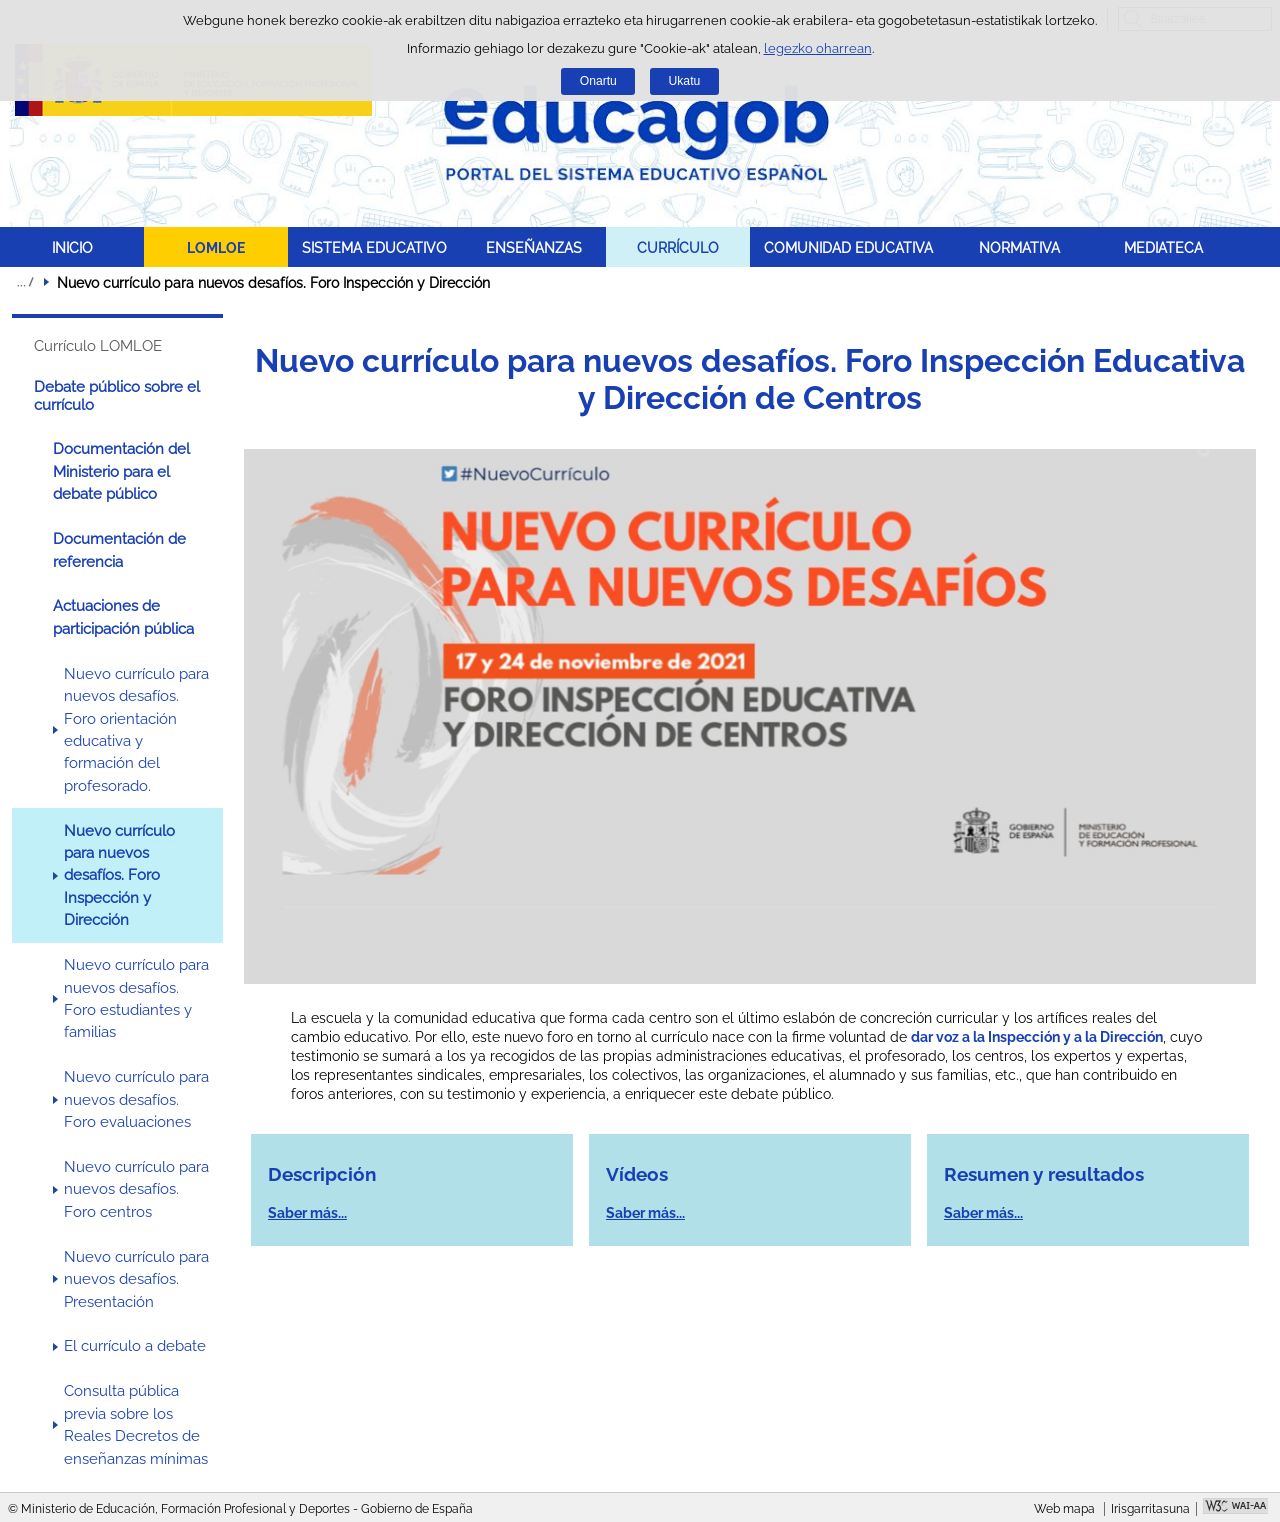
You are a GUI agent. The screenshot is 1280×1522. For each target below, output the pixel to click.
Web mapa (1064, 1509)
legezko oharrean (818, 48)
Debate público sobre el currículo (117, 396)
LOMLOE (216, 247)
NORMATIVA (1019, 247)
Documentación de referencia (119, 550)
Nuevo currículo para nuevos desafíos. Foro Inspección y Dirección (119, 876)
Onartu (598, 81)
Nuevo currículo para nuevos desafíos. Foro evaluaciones (136, 1099)
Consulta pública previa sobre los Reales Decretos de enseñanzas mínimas (136, 1424)
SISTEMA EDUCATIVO (374, 247)
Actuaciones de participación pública (123, 617)
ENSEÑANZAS (534, 247)
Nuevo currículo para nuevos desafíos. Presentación (136, 1279)
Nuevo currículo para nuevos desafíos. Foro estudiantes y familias (136, 998)
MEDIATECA (1163, 247)
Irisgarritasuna (1150, 1509)
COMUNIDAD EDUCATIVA (848, 247)
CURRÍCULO (678, 247)
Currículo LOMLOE (98, 346)
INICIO (72, 247)
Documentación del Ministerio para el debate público (121, 471)
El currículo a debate (135, 1346)
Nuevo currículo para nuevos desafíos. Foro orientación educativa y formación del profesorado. (136, 730)
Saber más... (307, 1213)
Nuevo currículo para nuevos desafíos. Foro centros (136, 1189)
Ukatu (685, 81)
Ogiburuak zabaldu (25, 282)
